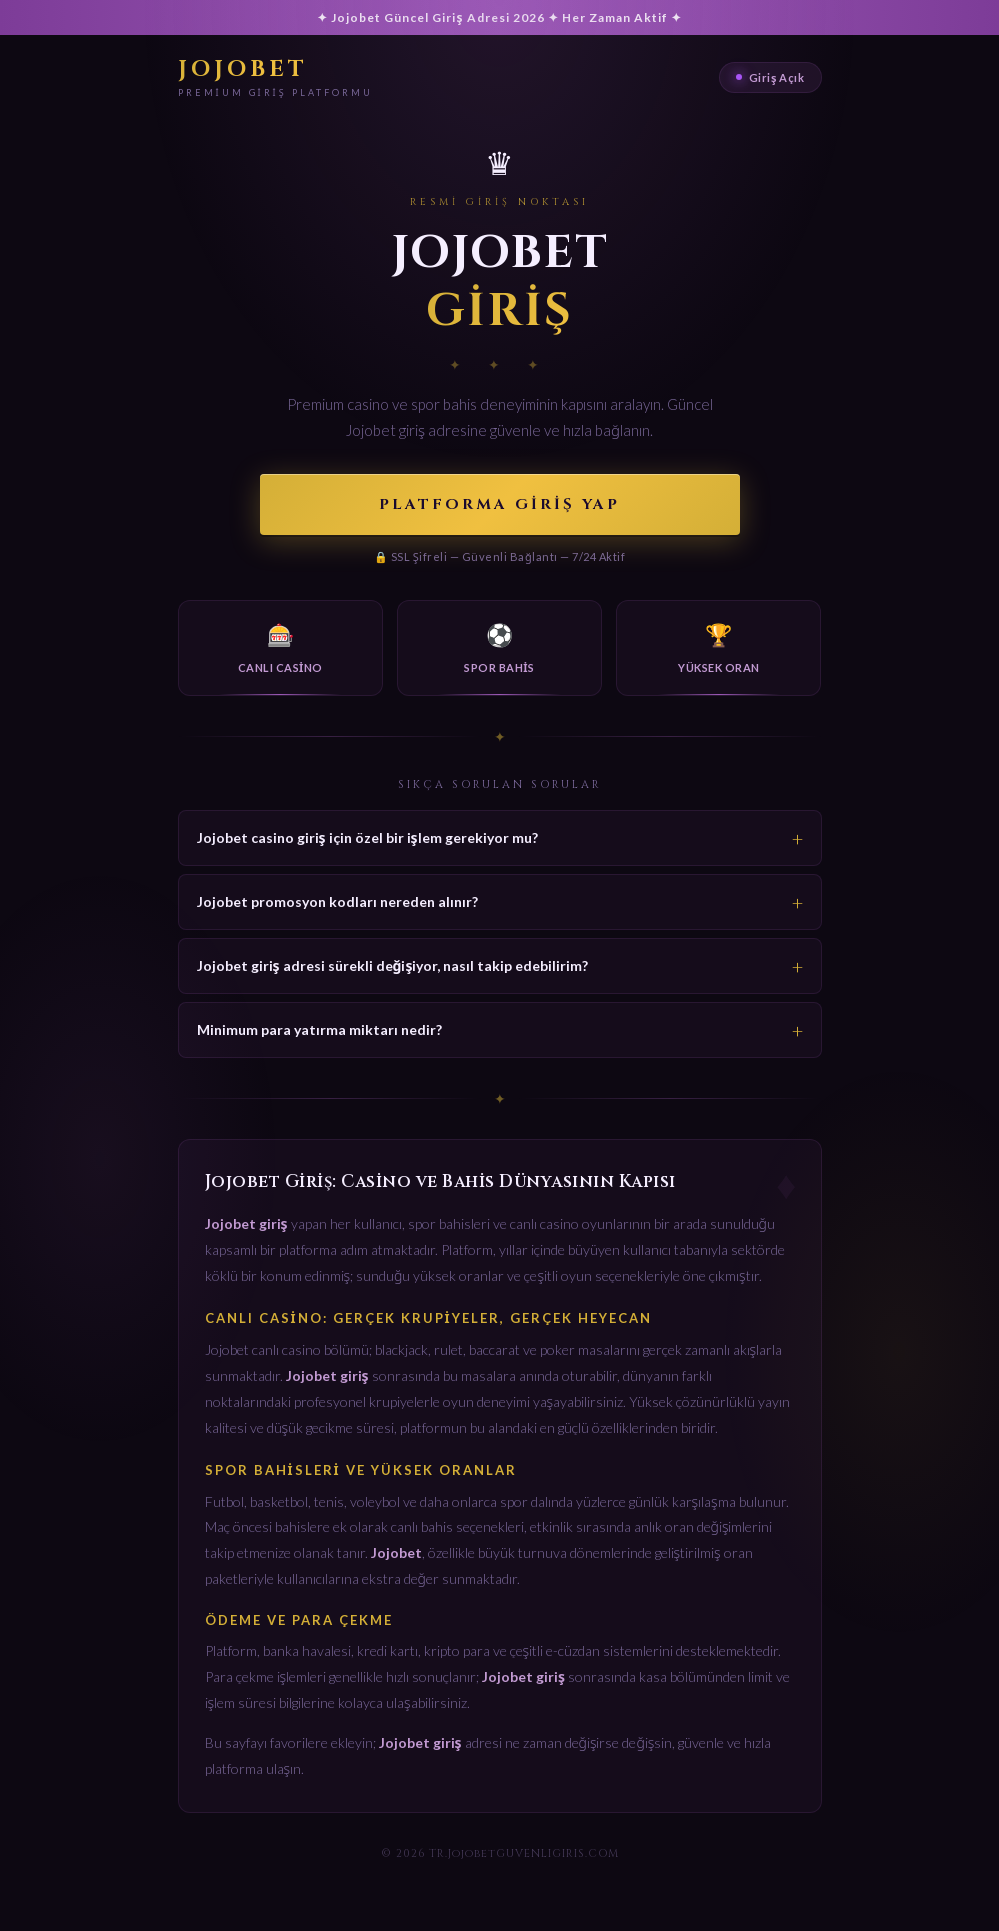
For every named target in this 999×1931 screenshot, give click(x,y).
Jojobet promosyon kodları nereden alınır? (337, 901)
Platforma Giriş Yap (499, 504)
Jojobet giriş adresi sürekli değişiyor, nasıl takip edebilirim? (393, 965)
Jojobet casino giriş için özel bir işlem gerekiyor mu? (367, 837)
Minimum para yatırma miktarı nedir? (319, 1029)
